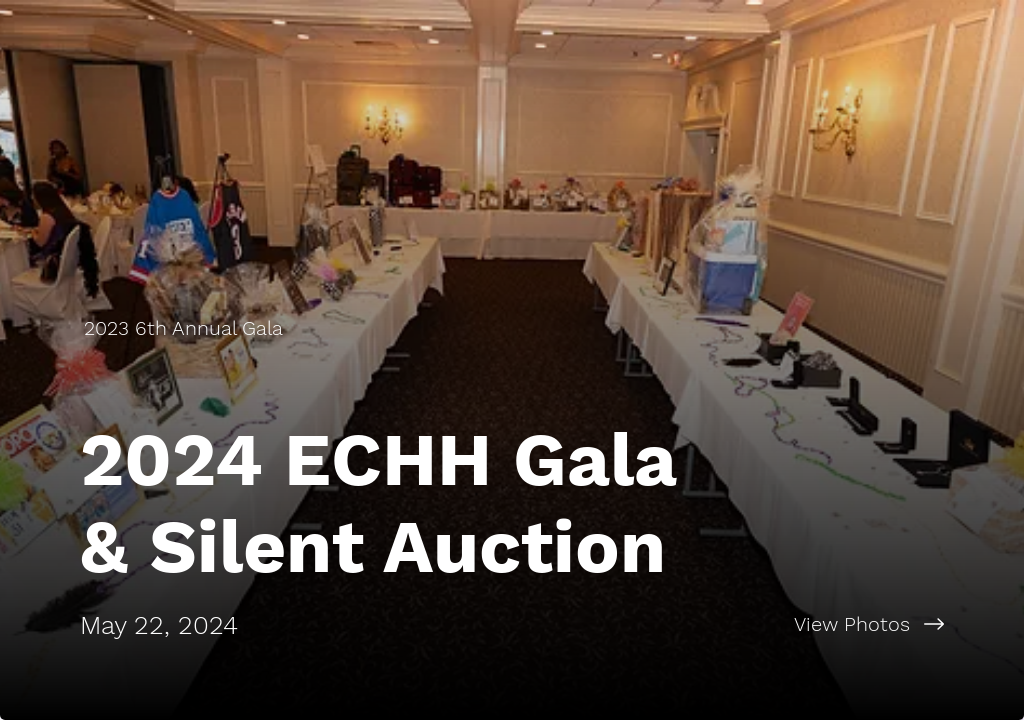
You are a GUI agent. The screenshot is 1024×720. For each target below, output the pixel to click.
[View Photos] (768, 624)
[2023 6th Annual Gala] (185, 328)
